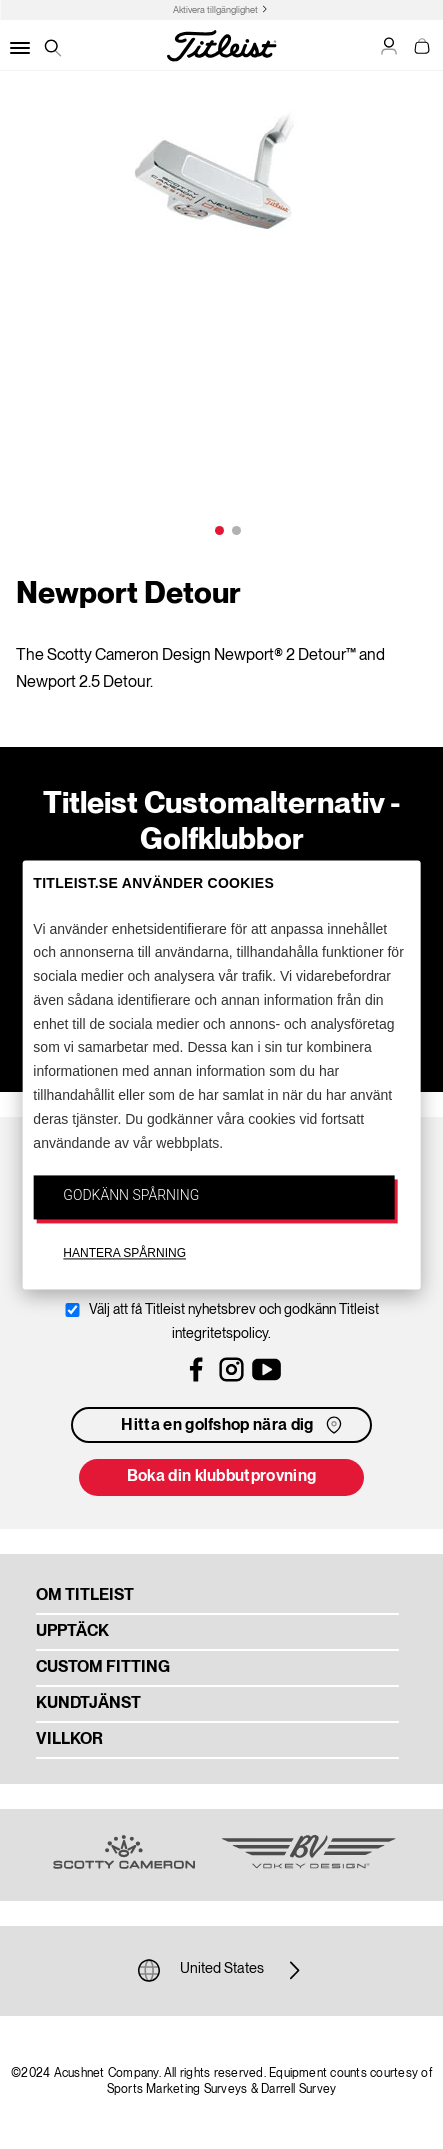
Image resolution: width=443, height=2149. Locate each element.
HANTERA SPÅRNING (124, 1254)
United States (222, 1970)
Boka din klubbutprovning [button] (222, 1477)
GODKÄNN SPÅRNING (131, 1196)
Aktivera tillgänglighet (215, 10)
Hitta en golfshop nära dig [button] (233, 1425)
